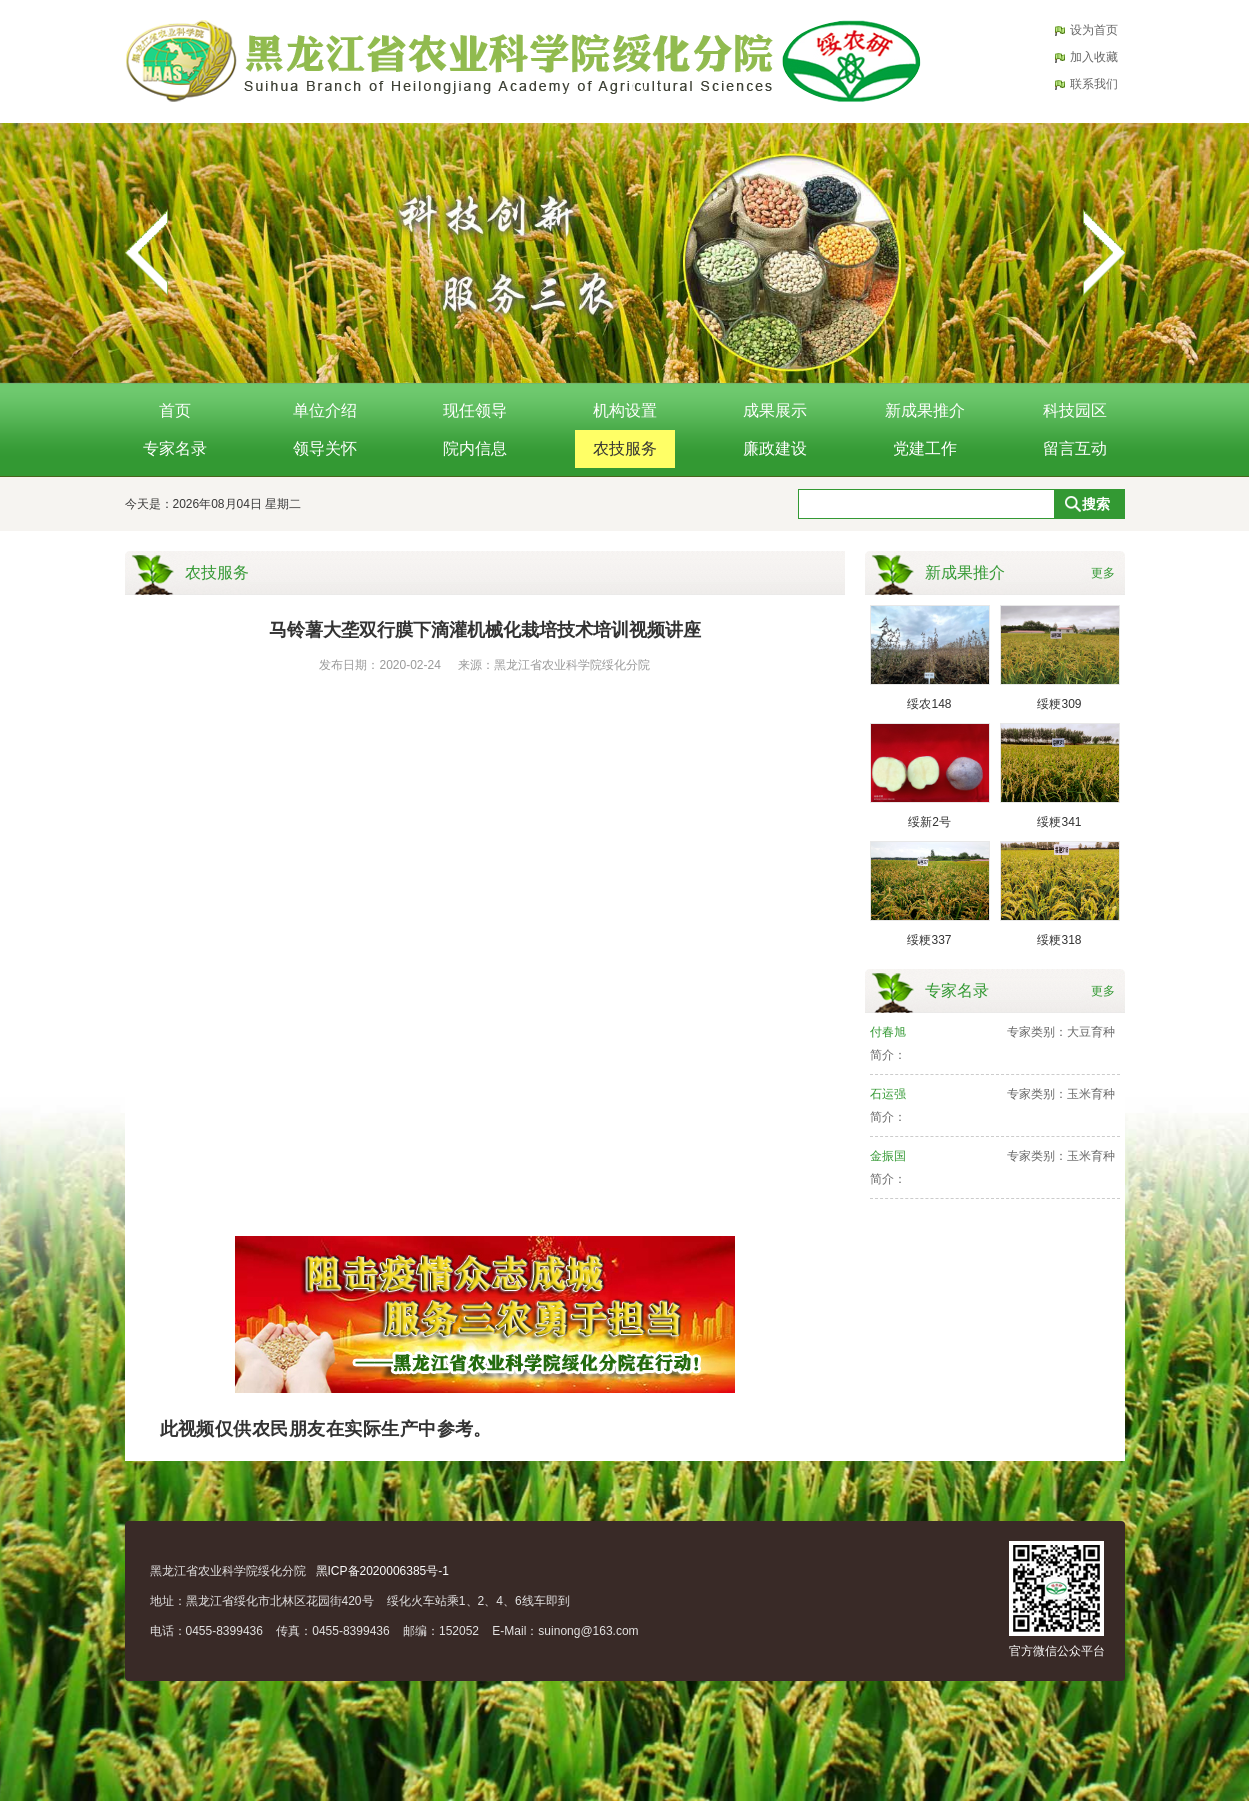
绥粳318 (1059, 940)
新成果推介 (925, 410)
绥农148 (929, 704)
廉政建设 (775, 448)
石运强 (888, 1094)
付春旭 (888, 1032)
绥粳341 (1059, 822)
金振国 (888, 1156)
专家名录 (175, 448)
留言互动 (1075, 448)
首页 (175, 410)
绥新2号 (929, 822)
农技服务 (625, 448)
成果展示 (775, 410)
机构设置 (625, 410)
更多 (1103, 573)
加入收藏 (1094, 57)
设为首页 (1094, 30)
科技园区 (1075, 410)
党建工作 (925, 448)
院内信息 (475, 448)
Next (1103, 253)
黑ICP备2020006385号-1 (382, 1571)
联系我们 (1094, 84)
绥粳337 (929, 940)
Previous (147, 253)
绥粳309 (1059, 704)
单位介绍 (325, 410)
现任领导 (475, 410)
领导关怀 (325, 448)
